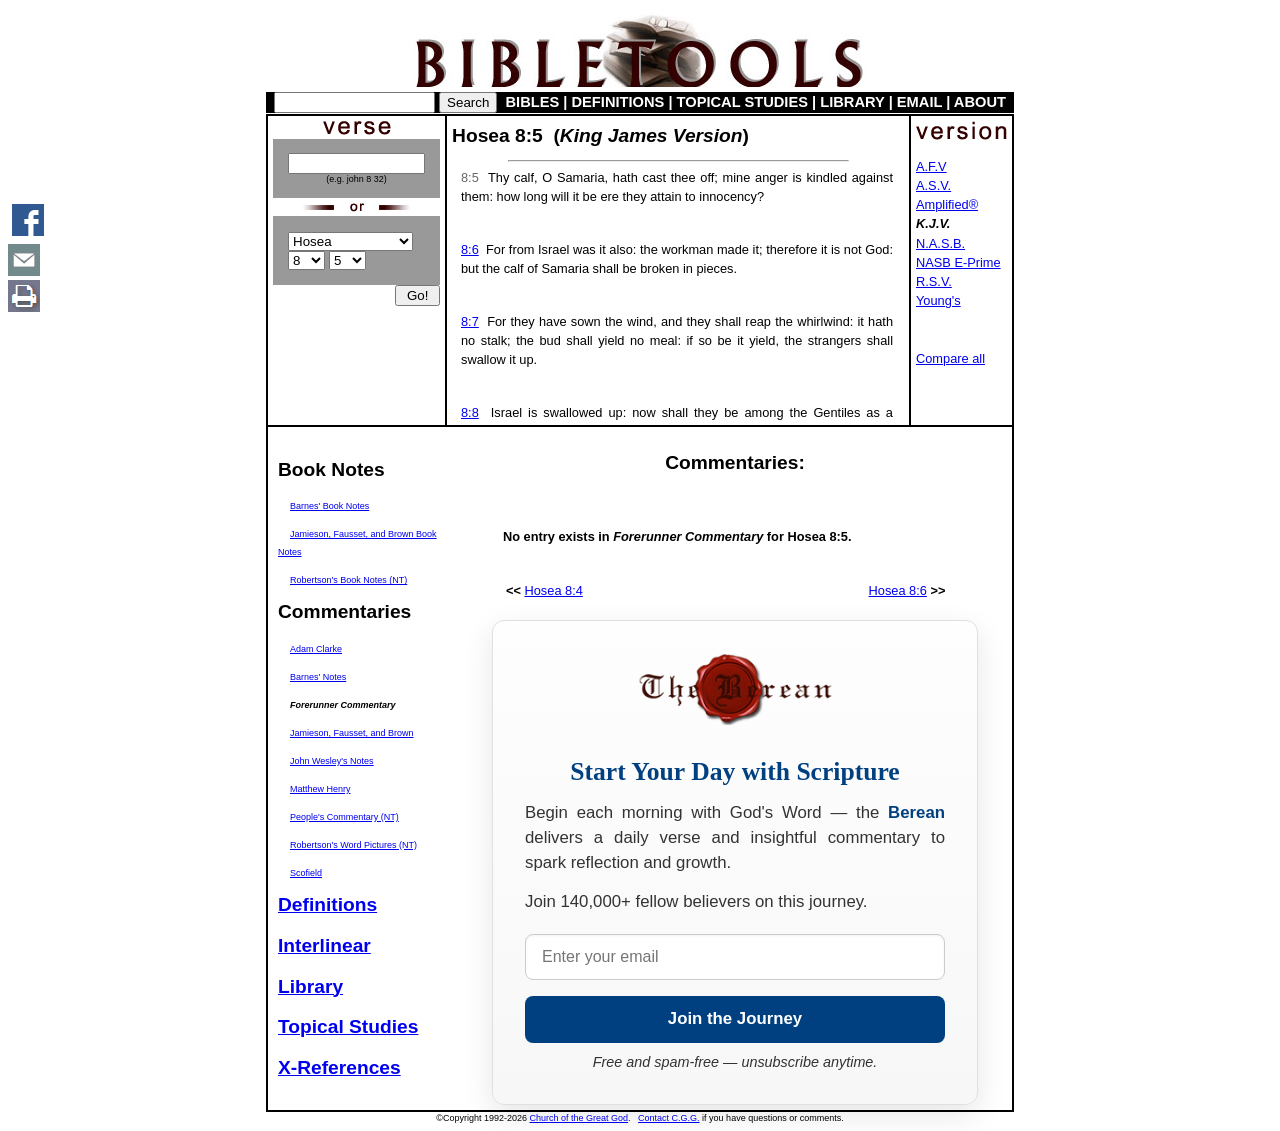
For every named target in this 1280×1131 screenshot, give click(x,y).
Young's (938, 300)
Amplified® (947, 204)
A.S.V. (933, 185)
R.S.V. (934, 281)
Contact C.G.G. (669, 1118)
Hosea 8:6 (898, 590)
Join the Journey (735, 1018)
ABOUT (980, 102)
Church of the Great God (579, 1118)
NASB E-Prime (958, 262)
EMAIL (919, 102)
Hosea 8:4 (554, 590)
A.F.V (931, 166)
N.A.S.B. (940, 243)
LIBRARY (852, 102)
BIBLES (533, 102)
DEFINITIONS (618, 102)
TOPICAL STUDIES (742, 102)
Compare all (950, 358)
